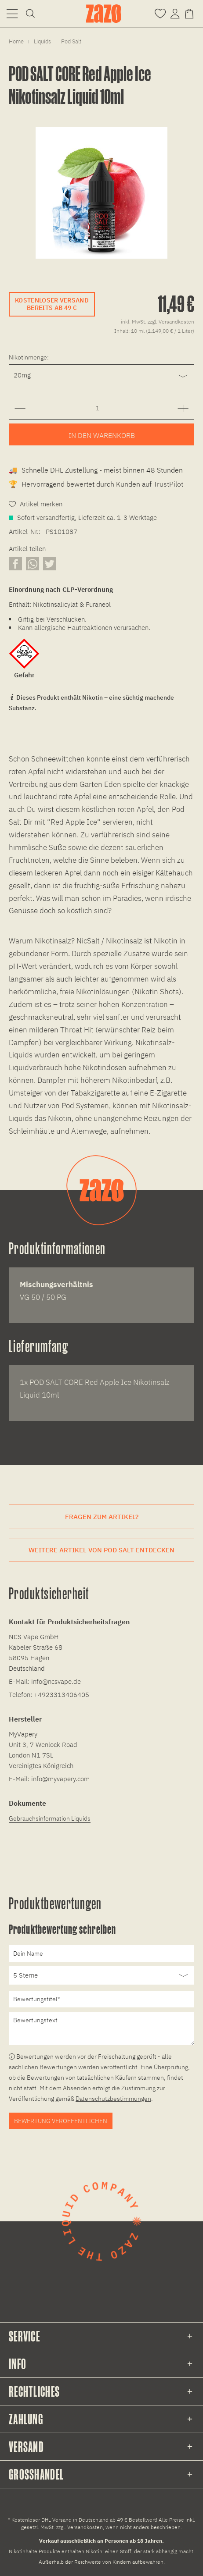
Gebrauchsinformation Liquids (50, 1818)
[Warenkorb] (191, 13)
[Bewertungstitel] (101, 1999)
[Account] (175, 13)
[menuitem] (12, 13)
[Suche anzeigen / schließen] (30, 13)
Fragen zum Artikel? (101, 1516)
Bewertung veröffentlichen (60, 2121)
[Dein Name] (101, 1953)
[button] (12, 13)
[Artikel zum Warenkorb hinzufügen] (101, 434)
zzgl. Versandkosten (171, 321)
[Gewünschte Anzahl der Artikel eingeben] (97, 408)
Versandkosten (85, 2527)
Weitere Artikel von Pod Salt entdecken (101, 1550)
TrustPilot (168, 484)
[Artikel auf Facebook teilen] (15, 563)
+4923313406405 (61, 1694)
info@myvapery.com (60, 1779)
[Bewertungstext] (101, 2028)
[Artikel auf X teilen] (49, 563)
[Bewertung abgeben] (101, 1975)
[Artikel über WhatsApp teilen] (32, 563)
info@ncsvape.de (56, 1681)
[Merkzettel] (160, 13)
